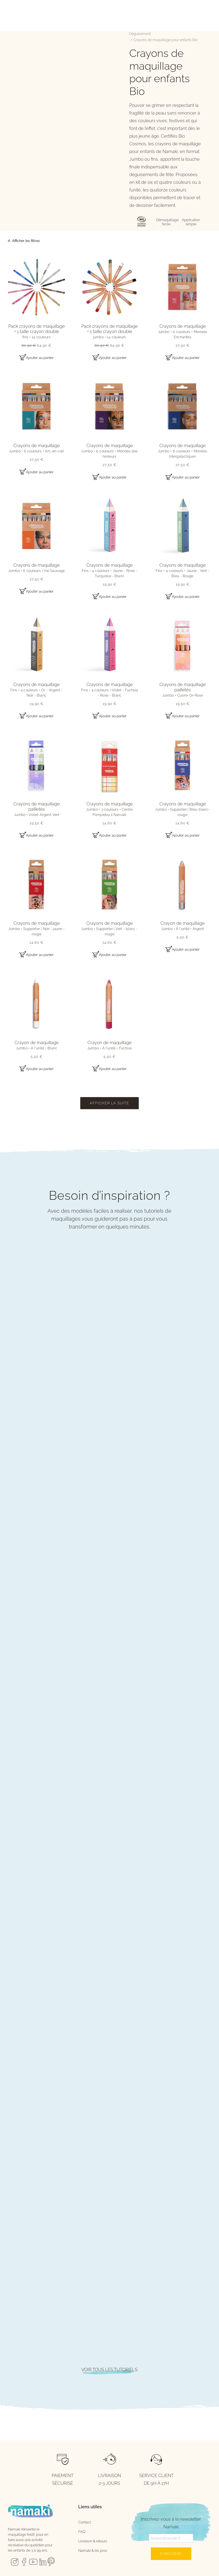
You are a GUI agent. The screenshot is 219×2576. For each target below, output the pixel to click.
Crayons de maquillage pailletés (182, 689)
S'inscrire (171, 2554)
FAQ (81, 2532)
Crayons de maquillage (182, 331)
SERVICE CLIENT (156, 2475)
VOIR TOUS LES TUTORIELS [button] (109, 2369)
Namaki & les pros (92, 2551)
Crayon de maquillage (183, 926)
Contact (84, 2522)
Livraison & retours (92, 2541)
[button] (36, 287)
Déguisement (140, 34)
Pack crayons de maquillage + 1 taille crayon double (36, 331)
